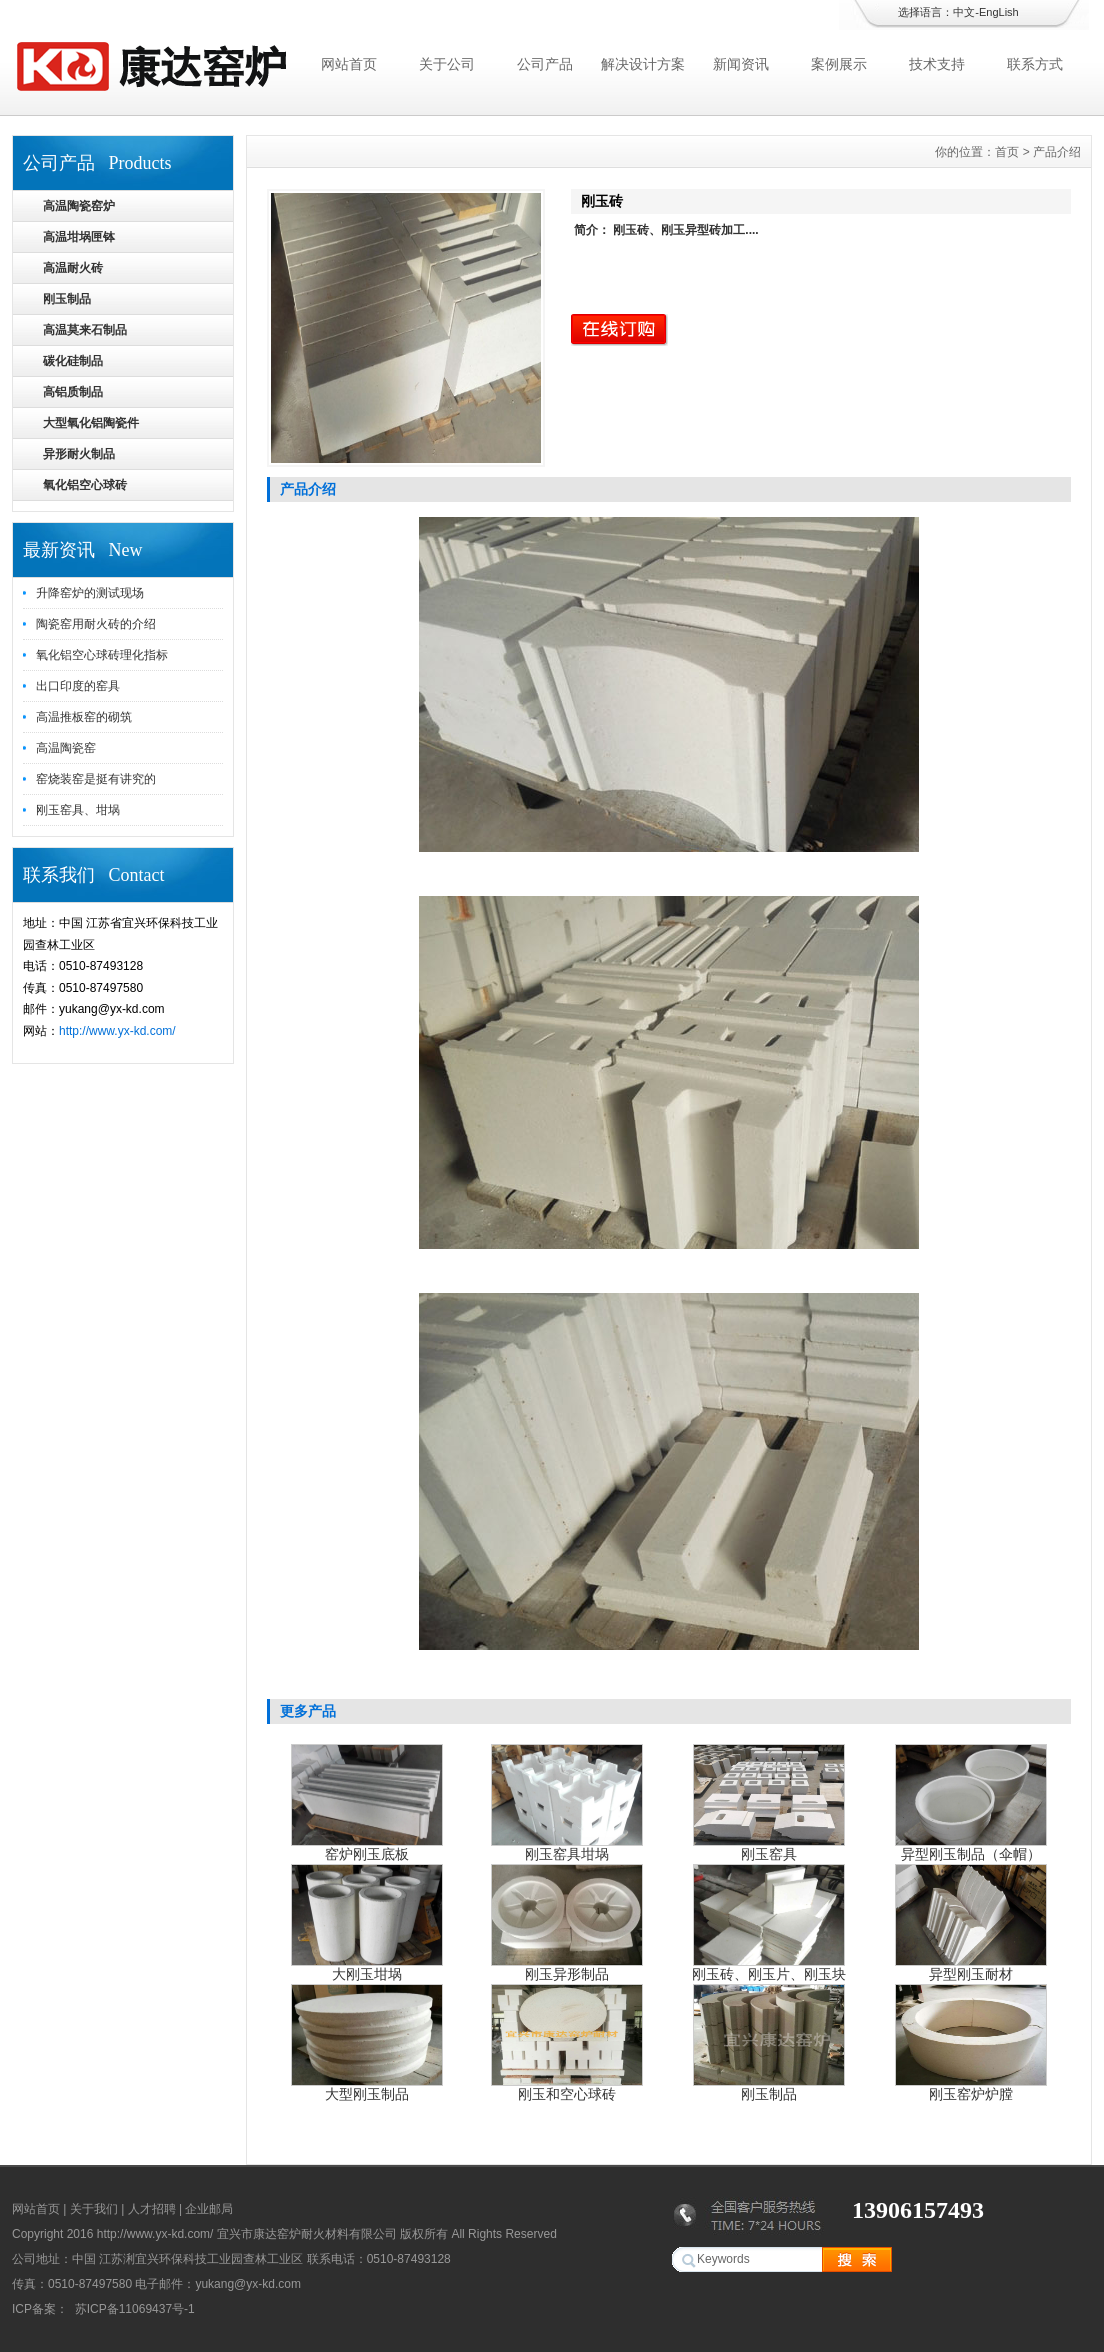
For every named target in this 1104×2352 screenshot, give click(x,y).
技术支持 (937, 64)
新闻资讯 (741, 64)
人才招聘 (152, 2209)
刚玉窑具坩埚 (567, 1854)
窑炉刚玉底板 (367, 1854)
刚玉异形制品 (567, 1974)
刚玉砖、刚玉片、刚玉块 (769, 1974)
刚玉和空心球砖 (567, 2094)
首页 (1007, 152)
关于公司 (447, 64)
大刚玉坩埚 (367, 1974)
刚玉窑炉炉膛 (971, 2094)
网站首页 (349, 64)
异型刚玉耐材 (971, 1974)
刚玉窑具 (769, 1854)
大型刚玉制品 (367, 2094)
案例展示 (839, 64)
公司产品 (545, 64)
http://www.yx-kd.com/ (117, 1031)
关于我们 (94, 2209)
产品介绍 (1057, 152)
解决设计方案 (643, 64)
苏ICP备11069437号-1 (132, 2309)
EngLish (999, 12)
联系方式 (1035, 64)
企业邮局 (209, 2209)
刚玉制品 (769, 2094)
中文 (964, 12)
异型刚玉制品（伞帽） (971, 1854)
